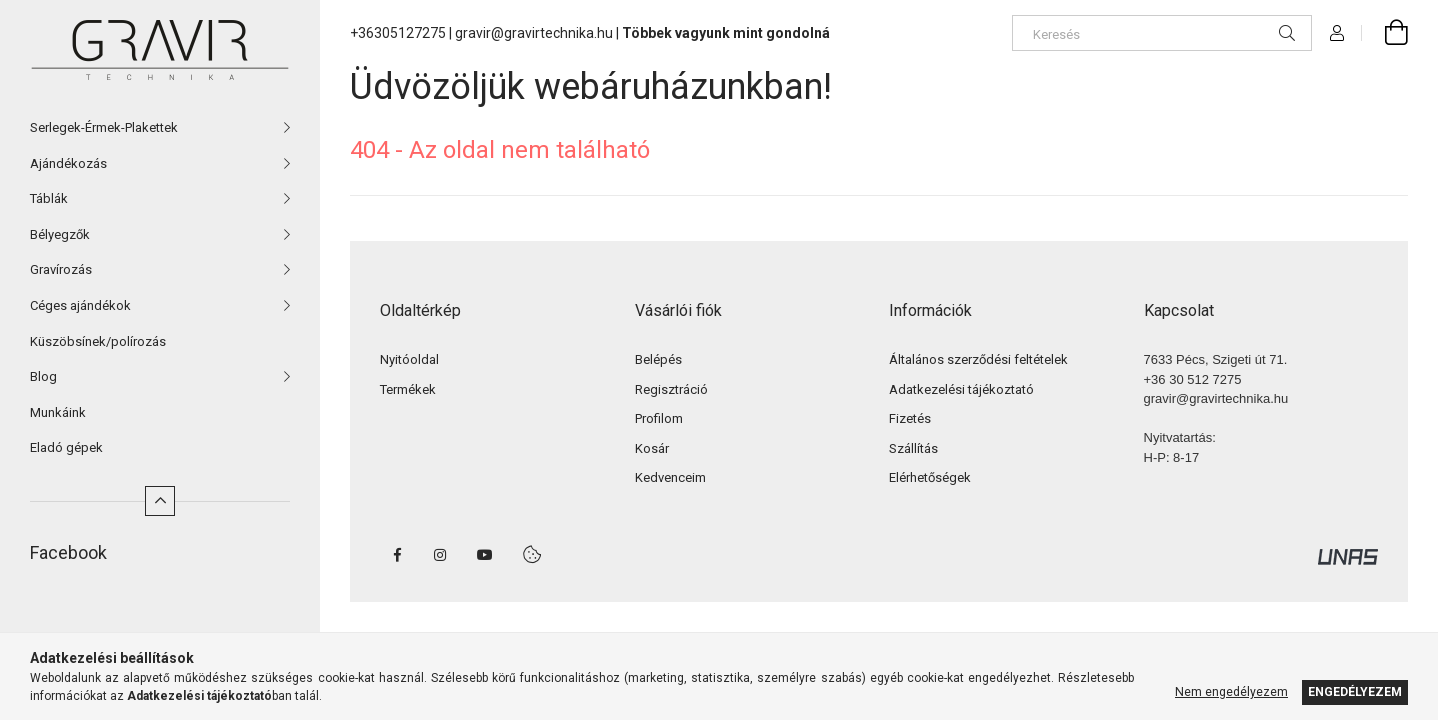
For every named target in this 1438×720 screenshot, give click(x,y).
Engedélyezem (1355, 692)
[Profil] (1337, 33)
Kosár (652, 448)
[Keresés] (1162, 33)
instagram (441, 555)
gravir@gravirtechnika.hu (534, 33)
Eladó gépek (66, 447)
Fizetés (910, 418)
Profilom (659, 418)
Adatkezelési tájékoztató (961, 389)
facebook (397, 555)
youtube (485, 555)
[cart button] (1385, 33)
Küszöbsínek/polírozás (98, 341)
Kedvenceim (670, 477)
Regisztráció (671, 389)
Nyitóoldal (409, 359)
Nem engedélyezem (1231, 692)
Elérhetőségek (930, 477)
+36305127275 (398, 33)
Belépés (658, 359)
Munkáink (58, 412)
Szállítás (913, 448)
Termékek (408, 389)
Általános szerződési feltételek (978, 359)
